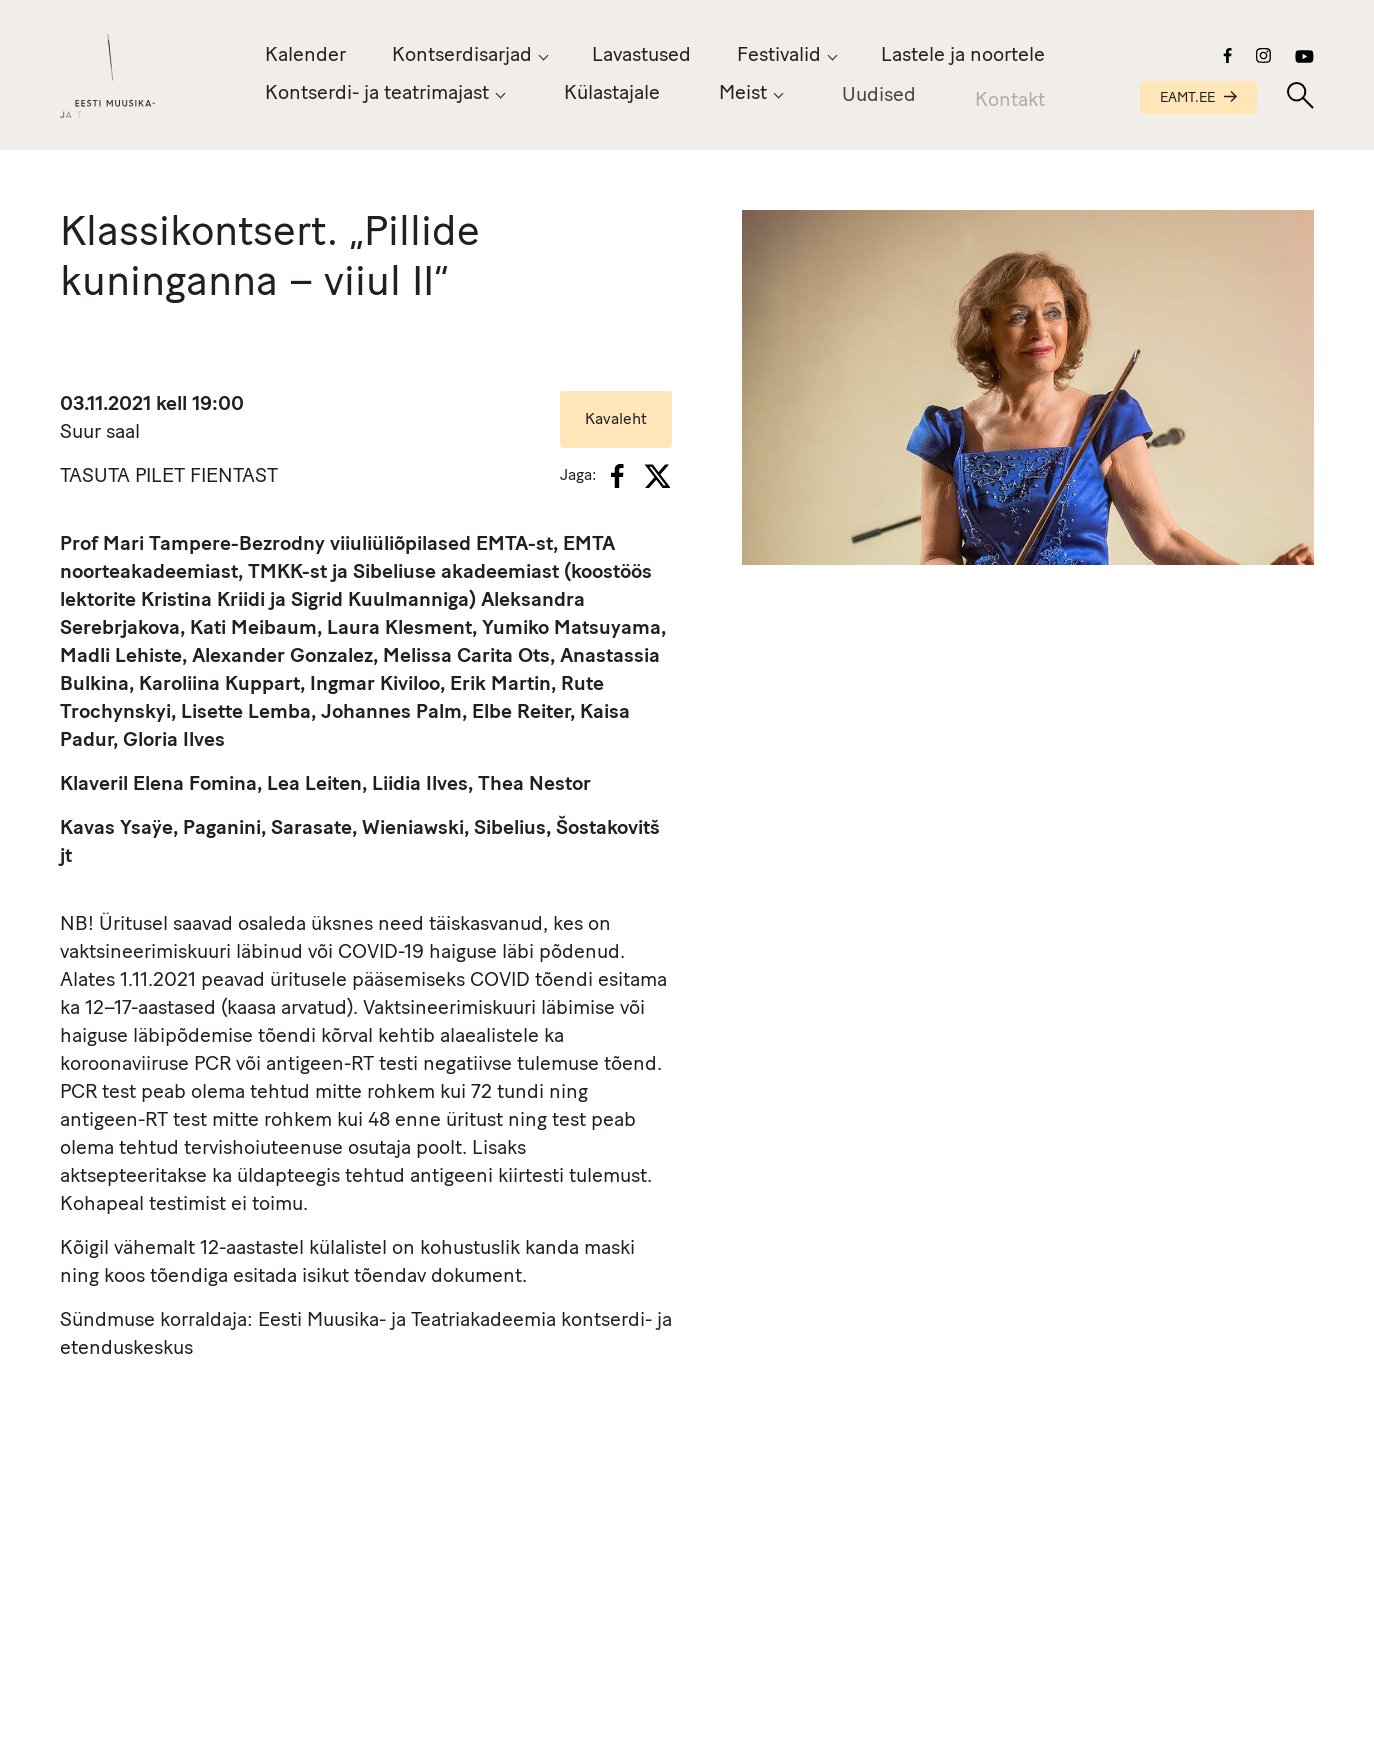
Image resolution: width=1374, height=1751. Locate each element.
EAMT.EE (1198, 98)
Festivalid (779, 56)
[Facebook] (617, 476)
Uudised (879, 101)
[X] (657, 476)
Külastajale (612, 94)
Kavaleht (616, 420)
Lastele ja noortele (963, 56)
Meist (743, 96)
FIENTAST (234, 477)
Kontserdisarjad (462, 56)
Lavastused (641, 56)
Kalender (305, 56)
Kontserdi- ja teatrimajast (377, 94)
